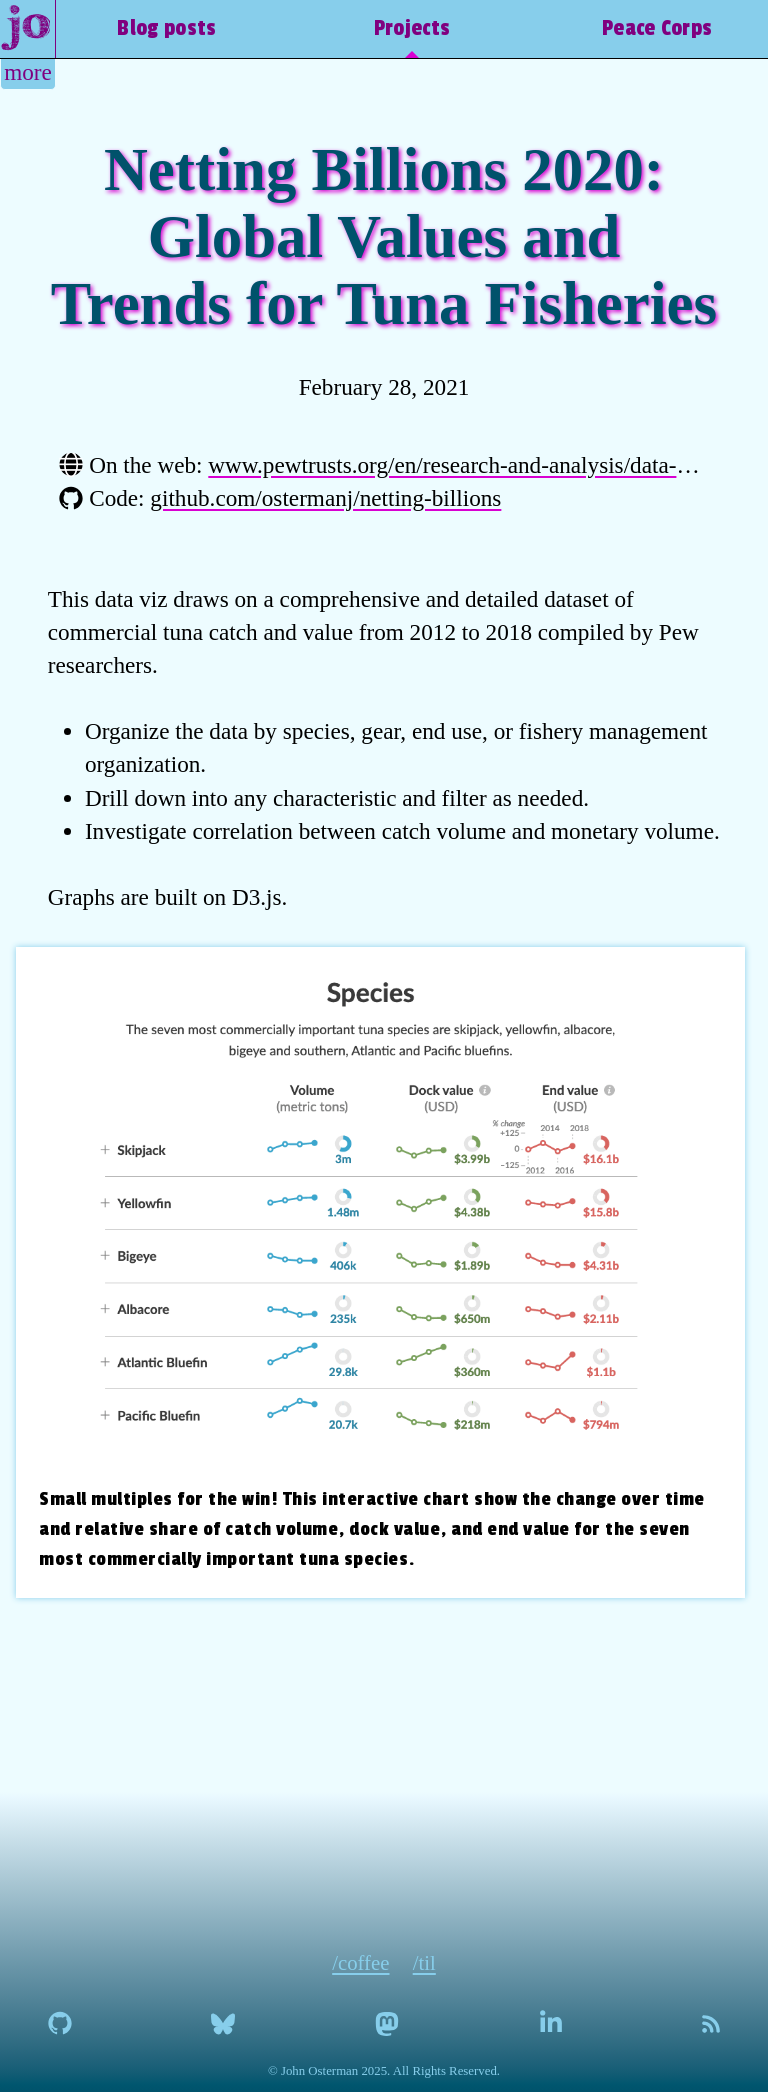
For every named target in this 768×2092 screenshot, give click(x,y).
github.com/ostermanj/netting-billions (325, 498)
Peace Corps (657, 28)
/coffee (360, 1962)
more (28, 72)
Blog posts (166, 28)
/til (424, 1962)
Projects (412, 28)
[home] (28, 29)
